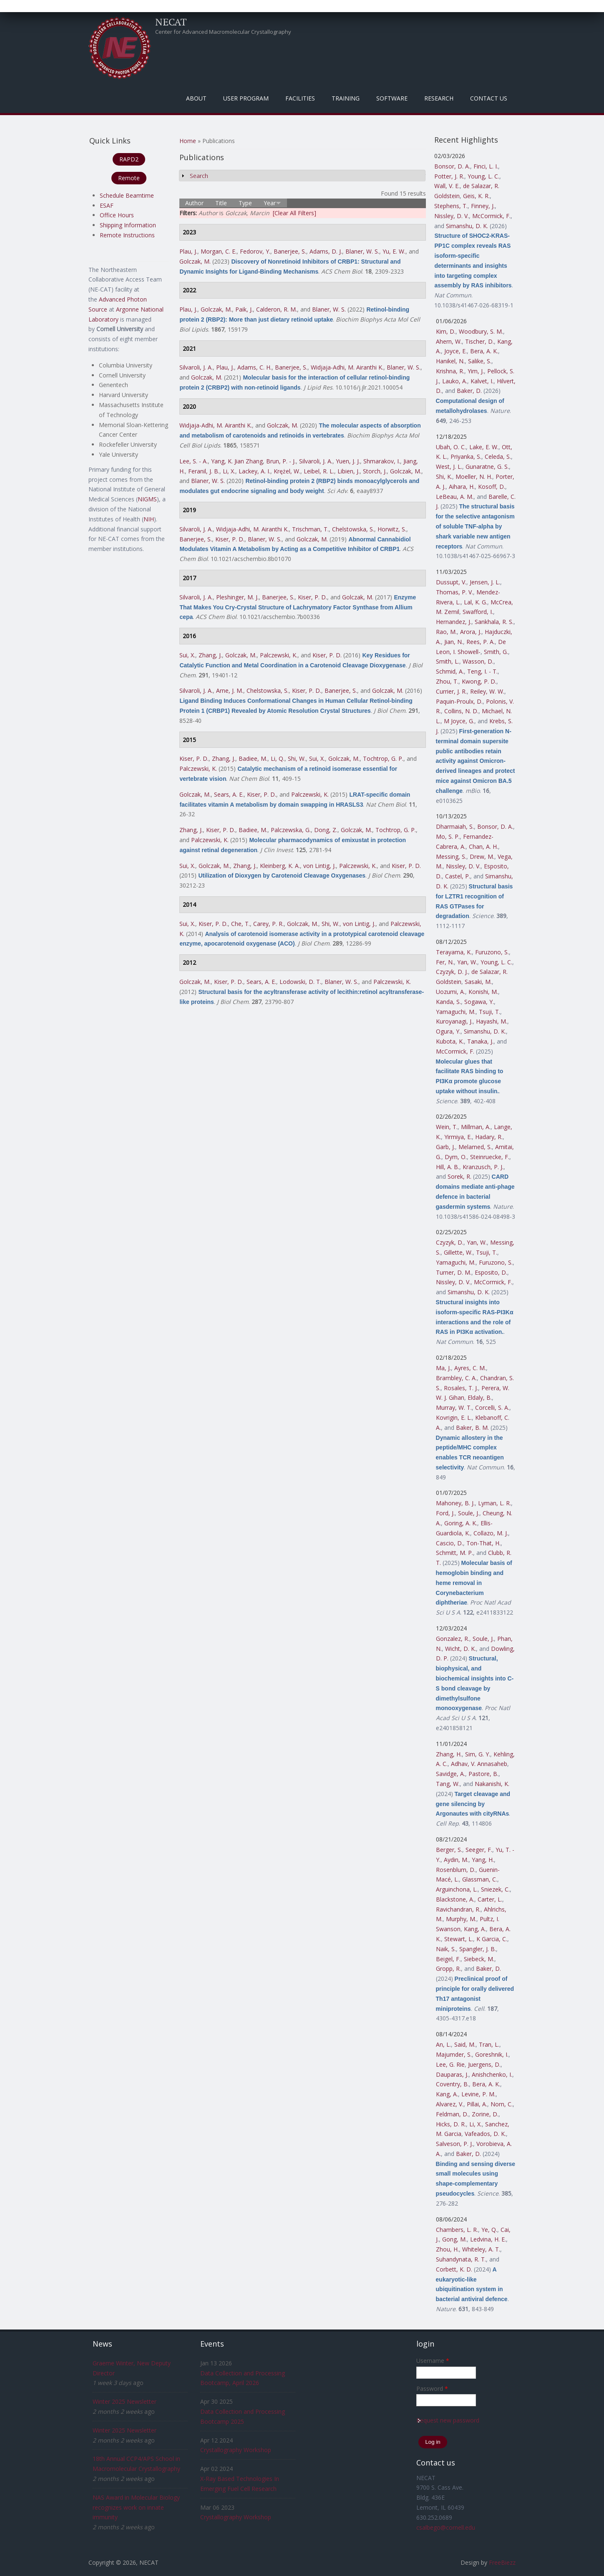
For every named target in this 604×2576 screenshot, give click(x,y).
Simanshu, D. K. (467, 226)
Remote (129, 178)
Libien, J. (348, 471)
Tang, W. (448, 1784)
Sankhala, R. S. (494, 622)
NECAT (171, 22)
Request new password (447, 2420)
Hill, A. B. (447, 1167)
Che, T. (240, 924)
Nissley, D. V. (451, 216)
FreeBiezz (502, 2562)
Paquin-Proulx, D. (459, 701)
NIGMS (147, 499)
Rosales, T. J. (461, 1388)
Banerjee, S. (290, 251)
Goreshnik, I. (491, 2054)
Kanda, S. (448, 1002)
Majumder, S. (454, 2054)
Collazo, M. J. (490, 1533)
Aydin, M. (456, 1860)
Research (438, 98)
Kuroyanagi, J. (454, 1021)
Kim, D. (446, 331)
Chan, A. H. (483, 846)
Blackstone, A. (455, 1899)
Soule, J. (468, 1513)
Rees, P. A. (480, 642)
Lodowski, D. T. (300, 982)
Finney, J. (483, 206)
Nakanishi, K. (492, 1784)
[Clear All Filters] (294, 213)
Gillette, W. (458, 1252)
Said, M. (465, 2044)
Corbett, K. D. (454, 2269)
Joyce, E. (455, 351)
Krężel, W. (287, 471)
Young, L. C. (483, 176)
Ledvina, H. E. (488, 2239)
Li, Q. (277, 758)
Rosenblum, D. (456, 1870)
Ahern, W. (449, 341)
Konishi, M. (483, 992)
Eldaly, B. (480, 1397)
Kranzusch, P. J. (483, 1167)
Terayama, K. (454, 952)
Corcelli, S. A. (492, 1407)
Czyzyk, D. (449, 1242)
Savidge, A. (450, 1774)
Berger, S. (449, 1850)
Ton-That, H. (483, 1543)
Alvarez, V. (449, 2104)
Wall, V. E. (447, 186)
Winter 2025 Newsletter (124, 2401)
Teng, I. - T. (482, 671)
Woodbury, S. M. (481, 331)
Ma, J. (443, 1368)
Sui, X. (187, 655)
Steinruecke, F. (489, 1157)
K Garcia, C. (491, 1939)
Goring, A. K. (460, 1523)
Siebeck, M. (479, 1959)
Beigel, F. (448, 1959)
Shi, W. (297, 758)
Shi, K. (444, 476)
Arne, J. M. (229, 690)
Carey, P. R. (268, 924)
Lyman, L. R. (494, 1503)
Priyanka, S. (465, 456)
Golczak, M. (195, 261)
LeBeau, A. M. (454, 497)
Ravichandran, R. (458, 1909)
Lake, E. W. (483, 447)
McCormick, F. (491, 216)
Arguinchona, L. (457, 1889)
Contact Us (488, 98)
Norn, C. (502, 2104)
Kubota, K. (450, 1041)
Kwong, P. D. (479, 681)
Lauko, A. (454, 381)
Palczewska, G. (291, 830)
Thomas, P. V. (454, 592)
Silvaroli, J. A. (196, 367)
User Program (246, 98)
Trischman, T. (310, 529)
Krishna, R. (450, 371)
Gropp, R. (448, 1968)
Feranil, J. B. (203, 471)
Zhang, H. (449, 1754)
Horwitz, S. (392, 529)
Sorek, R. (459, 1176)
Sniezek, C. (495, 1889)
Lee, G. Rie (450, 2064)
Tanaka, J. (480, 1041)
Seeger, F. (479, 1850)
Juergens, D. (484, 2064)
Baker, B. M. (472, 1427)
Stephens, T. (451, 206)
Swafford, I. (478, 612)
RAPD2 (128, 159)
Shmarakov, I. (381, 461)
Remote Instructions (127, 235)
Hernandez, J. (453, 622)
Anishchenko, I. (492, 2074)
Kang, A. (475, 1929)
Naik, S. (446, 1949)
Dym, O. (456, 1157)
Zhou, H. (447, 2249)
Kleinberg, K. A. (280, 866)
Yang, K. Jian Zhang (237, 461)
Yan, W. (467, 962)
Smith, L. (447, 661)
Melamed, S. (475, 1147)
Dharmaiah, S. (455, 826)
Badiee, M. (253, 758)
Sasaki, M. (478, 982)
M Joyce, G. (459, 721)
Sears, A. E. (229, 794)
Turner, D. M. (453, 1272)
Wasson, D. (478, 661)
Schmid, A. (450, 671)
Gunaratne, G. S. (487, 466)
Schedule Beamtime (127, 195)
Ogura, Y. (448, 1031)
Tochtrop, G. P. (383, 758)
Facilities (300, 98)
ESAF (106, 205)
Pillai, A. (477, 2104)
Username (432, 2361)
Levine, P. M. (478, 2094)
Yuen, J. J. (348, 461)
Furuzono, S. (492, 952)
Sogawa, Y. (479, 1002)
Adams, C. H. (254, 367)
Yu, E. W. (394, 251)
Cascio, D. (449, 1543)
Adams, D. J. (326, 251)
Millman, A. (476, 1127)
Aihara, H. (462, 487)
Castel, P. (457, 876)
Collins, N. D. (461, 711)
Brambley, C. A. (456, 1378)
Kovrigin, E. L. (454, 1417)
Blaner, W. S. (362, 251)
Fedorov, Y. (255, 251)
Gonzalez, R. (452, 1639)
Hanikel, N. (450, 361)
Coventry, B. (452, 2084)
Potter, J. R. (449, 176)
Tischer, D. (479, 341)
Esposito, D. (491, 1272)
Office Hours (117, 215)
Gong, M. (454, 2239)
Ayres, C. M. (470, 1368)
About (196, 98)
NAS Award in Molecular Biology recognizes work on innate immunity (136, 2507)
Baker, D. (469, 391)
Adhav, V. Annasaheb (479, 1764)
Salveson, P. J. (454, 2144)
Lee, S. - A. (193, 461)
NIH (148, 519)
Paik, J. (244, 309)
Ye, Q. (489, 2230)
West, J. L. (449, 466)
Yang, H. (483, 1860)
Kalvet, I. (482, 381)
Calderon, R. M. (276, 309)
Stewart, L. (458, 1939)
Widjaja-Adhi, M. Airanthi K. (347, 367)
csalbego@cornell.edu (445, 2527)
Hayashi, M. (491, 1021)
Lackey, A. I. (254, 471)
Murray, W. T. (454, 1407)
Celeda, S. (498, 456)
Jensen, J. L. (485, 582)
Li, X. (229, 471)
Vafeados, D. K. (485, 2134)
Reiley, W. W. (487, 691)
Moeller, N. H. (474, 476)
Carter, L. (490, 1899)
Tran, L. (489, 2044)
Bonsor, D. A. (452, 166)
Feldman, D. (452, 2114)
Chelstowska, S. (353, 529)
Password (432, 2388)
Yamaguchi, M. (456, 1012)
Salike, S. (479, 361)
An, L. (443, 2044)
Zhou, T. (447, 681)
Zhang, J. (210, 655)
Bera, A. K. (484, 351)
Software (392, 98)
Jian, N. (453, 642)
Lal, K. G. (475, 602)
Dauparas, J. (452, 2074)
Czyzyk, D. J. (452, 972)
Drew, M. (482, 856)
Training (346, 98)
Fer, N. (445, 962)
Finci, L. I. (485, 166)
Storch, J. (375, 471)
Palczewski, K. (278, 655)
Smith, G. (496, 652)
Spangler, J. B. (477, 1949)
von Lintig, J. (319, 866)
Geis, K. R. (476, 196)
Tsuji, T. (489, 1012)
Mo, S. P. (448, 836)
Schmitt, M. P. (454, 1553)
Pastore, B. (483, 1774)
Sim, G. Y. (477, 1754)
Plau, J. (188, 251)
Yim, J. (476, 371)
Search (199, 176)
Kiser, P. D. (229, 539)
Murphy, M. (461, 1919)
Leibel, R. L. (319, 471)
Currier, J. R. (451, 691)
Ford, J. (445, 1513)
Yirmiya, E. (458, 1137)
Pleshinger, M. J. (237, 597)
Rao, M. (446, 632)
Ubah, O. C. (451, 447)
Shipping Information (128, 225)
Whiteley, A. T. (481, 2249)
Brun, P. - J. (281, 461)
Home (187, 141)
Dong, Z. (325, 830)
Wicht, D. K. (460, 1649)
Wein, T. (447, 1127)
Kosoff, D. (491, 487)
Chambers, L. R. (457, 2230)
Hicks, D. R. (451, 2124)
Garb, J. (445, 1147)
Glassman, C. (479, 1879)
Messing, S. (451, 856)
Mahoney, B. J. (455, 1503)
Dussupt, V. (451, 582)
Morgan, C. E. (219, 251)
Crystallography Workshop (235, 2450)
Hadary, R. (489, 1137)
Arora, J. (470, 632)
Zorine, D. (485, 2114)
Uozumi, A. (450, 992)
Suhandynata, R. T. (461, 2259)
